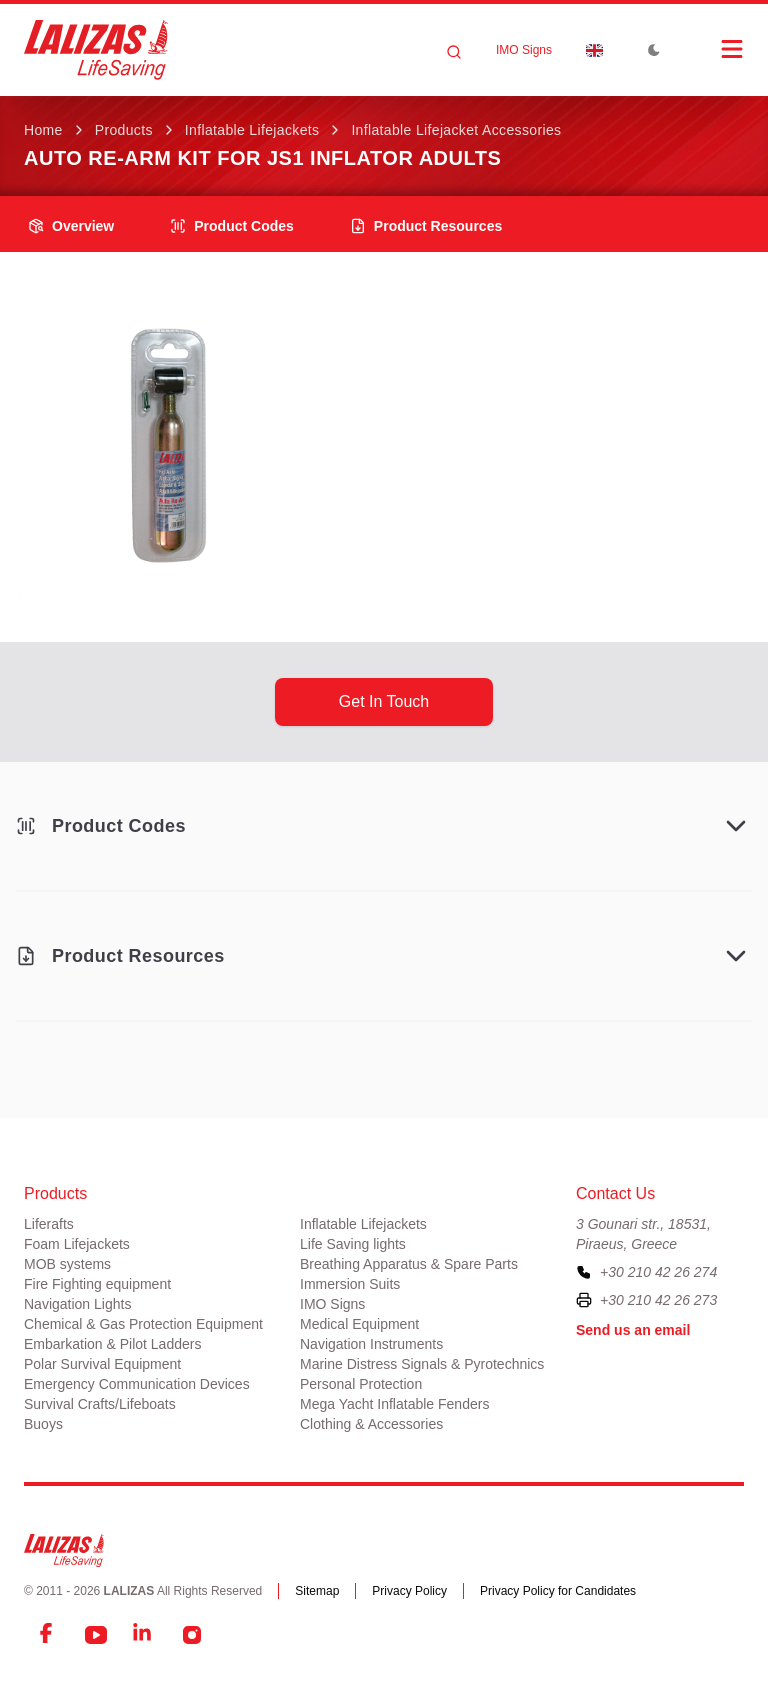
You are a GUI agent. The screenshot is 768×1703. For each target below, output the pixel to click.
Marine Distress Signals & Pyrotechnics (422, 1364)
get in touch (384, 701)
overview (71, 226)
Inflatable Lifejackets (252, 130)
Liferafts (49, 1224)
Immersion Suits (350, 1284)
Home (43, 130)
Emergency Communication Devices (137, 1384)
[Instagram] (192, 1635)
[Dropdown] (594, 50)
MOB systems (67, 1264)
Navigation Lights (77, 1304)
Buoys (43, 1424)
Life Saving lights (353, 1244)
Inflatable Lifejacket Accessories (456, 130)
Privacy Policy (409, 1591)
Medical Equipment (359, 1324)
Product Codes (232, 226)
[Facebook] (48, 1635)
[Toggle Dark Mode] (654, 50)
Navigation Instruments (371, 1344)
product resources (426, 226)
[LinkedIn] (144, 1635)
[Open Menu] (712, 49)
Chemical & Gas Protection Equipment (143, 1324)
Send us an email (633, 1330)
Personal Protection (361, 1384)
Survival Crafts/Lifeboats (100, 1404)
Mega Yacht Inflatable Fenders (394, 1404)
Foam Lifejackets (77, 1244)
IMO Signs (524, 50)
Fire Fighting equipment (97, 1284)
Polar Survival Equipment (102, 1364)
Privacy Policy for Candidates (558, 1591)
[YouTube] (96, 1635)
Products (124, 130)
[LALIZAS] (96, 50)
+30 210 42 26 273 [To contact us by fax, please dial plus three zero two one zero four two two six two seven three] (658, 1300)
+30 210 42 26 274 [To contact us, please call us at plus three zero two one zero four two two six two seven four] (658, 1272)
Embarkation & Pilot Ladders (112, 1344)
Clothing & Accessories (371, 1424)
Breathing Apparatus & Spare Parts (409, 1264)
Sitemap (317, 1591)
